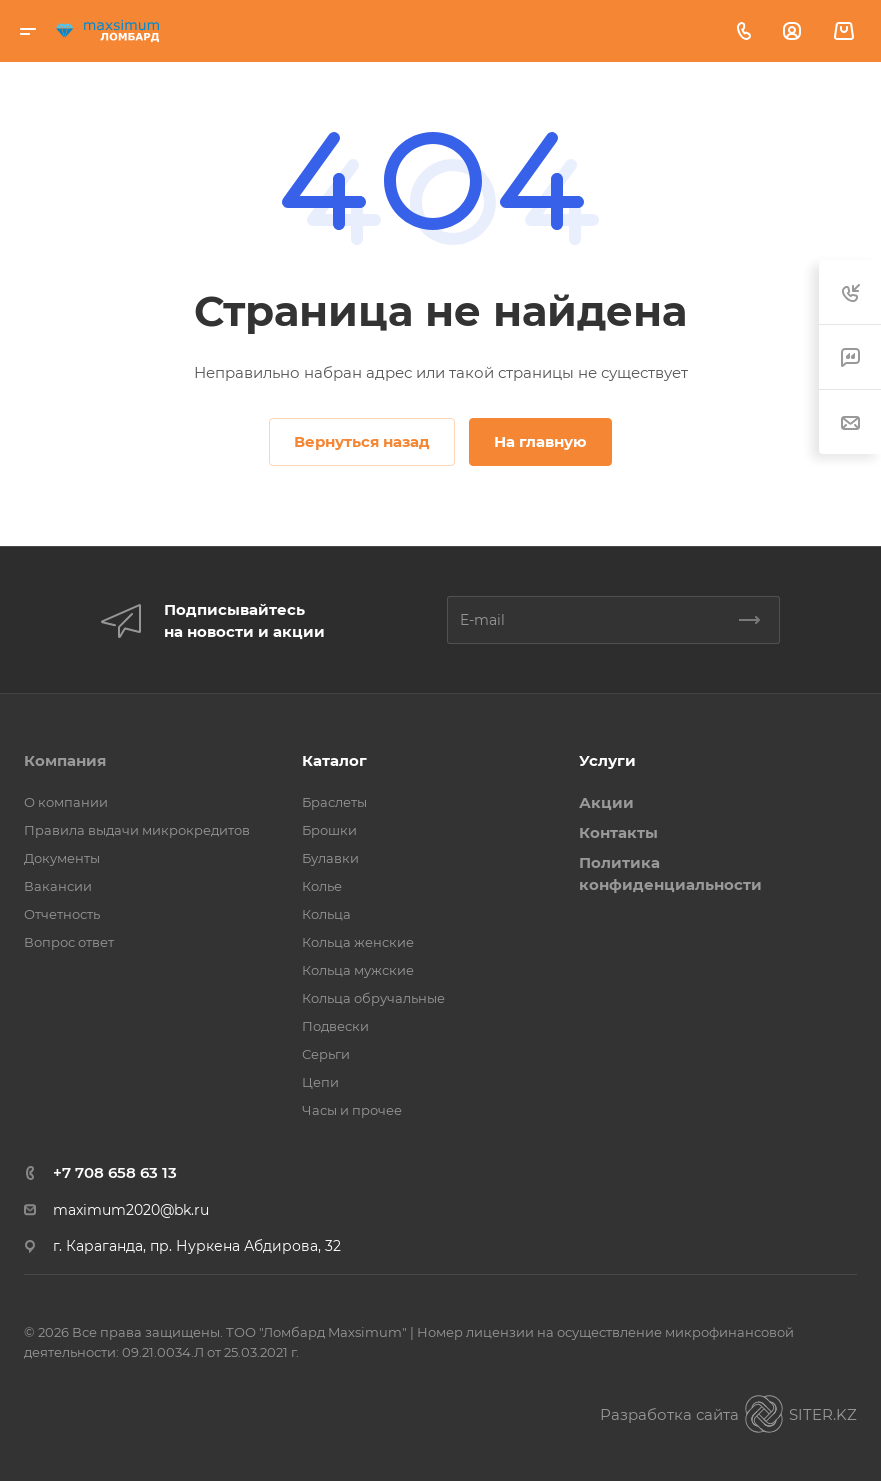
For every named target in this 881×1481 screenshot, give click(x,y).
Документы (62, 858)
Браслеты (334, 802)
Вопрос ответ (69, 942)
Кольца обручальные (373, 998)
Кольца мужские (358, 970)
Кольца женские (358, 942)
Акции (606, 802)
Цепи (320, 1082)
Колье (322, 886)
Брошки (329, 830)
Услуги (607, 760)
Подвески (335, 1026)
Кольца (326, 914)
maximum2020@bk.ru (131, 1210)
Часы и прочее (352, 1110)
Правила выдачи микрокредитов (137, 830)
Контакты (618, 832)
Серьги (326, 1054)
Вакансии (58, 886)
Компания (65, 760)
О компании (66, 802)
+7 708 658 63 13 (115, 1172)
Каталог (334, 760)
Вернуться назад (362, 441)
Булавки (330, 858)
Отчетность (62, 914)
